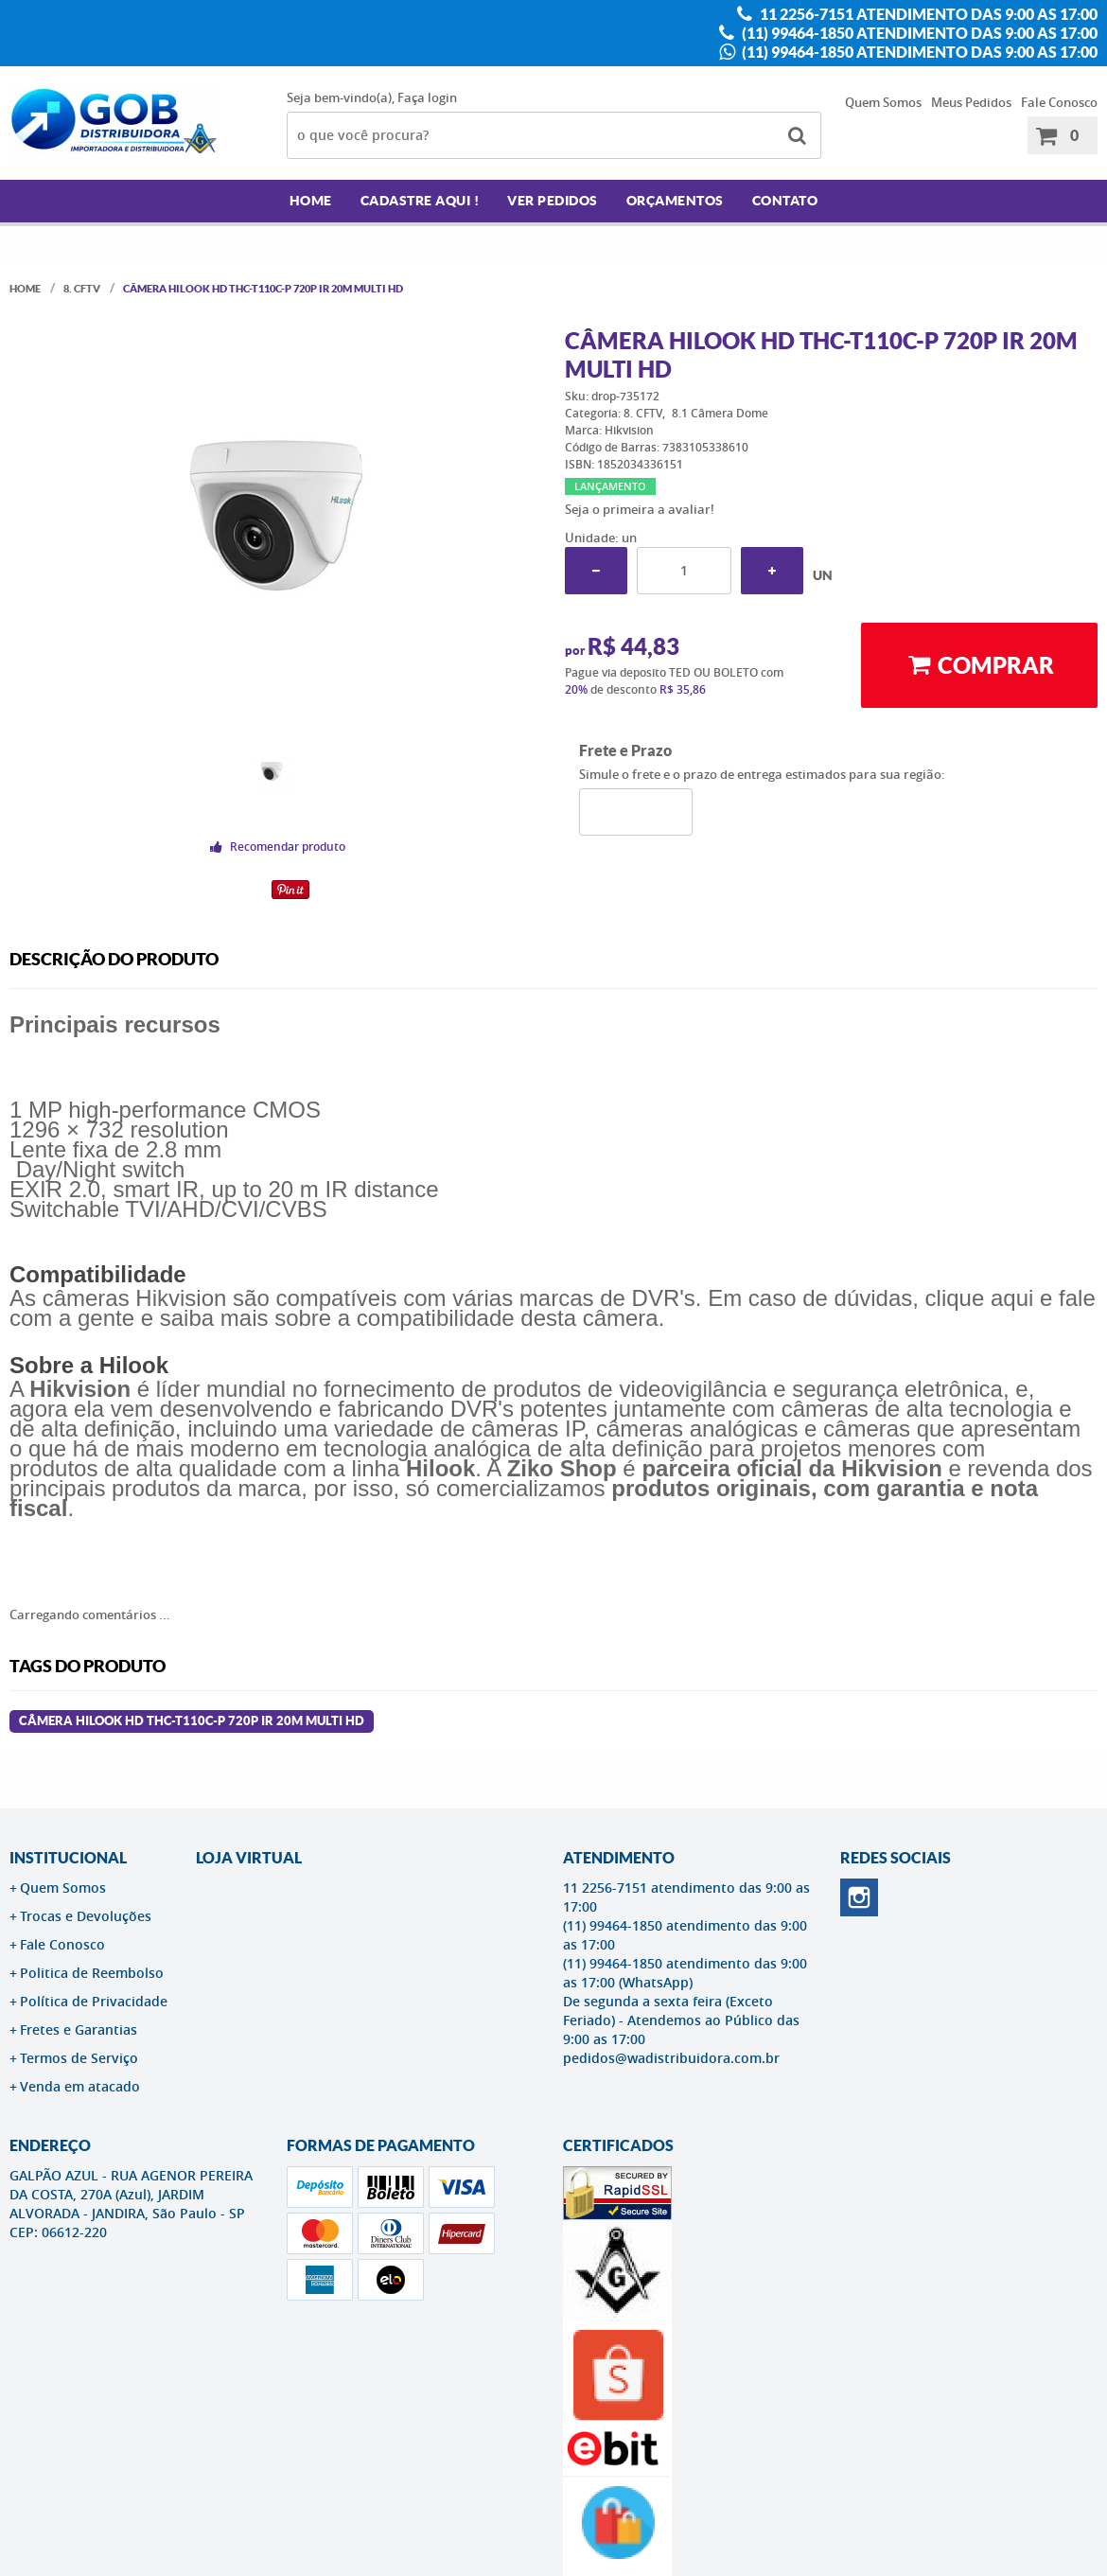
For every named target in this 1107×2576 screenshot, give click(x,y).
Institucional (68, 1857)
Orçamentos (675, 200)
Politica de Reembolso (92, 1973)
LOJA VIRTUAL (249, 1857)
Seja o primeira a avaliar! (639, 509)
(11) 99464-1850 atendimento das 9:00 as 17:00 (918, 33)
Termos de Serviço (79, 2058)
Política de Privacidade (93, 2001)
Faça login (427, 97)
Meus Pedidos (971, 102)
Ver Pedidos (552, 200)
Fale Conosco (1059, 102)
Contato (785, 200)
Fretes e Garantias (78, 2029)
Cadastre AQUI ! (420, 200)
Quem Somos (883, 102)
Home (311, 200)
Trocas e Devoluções (85, 1916)
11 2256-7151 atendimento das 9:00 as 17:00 (927, 14)
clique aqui (979, 1298)
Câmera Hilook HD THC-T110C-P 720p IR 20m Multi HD (191, 1721)
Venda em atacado (80, 2086)
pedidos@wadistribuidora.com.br (671, 2058)
